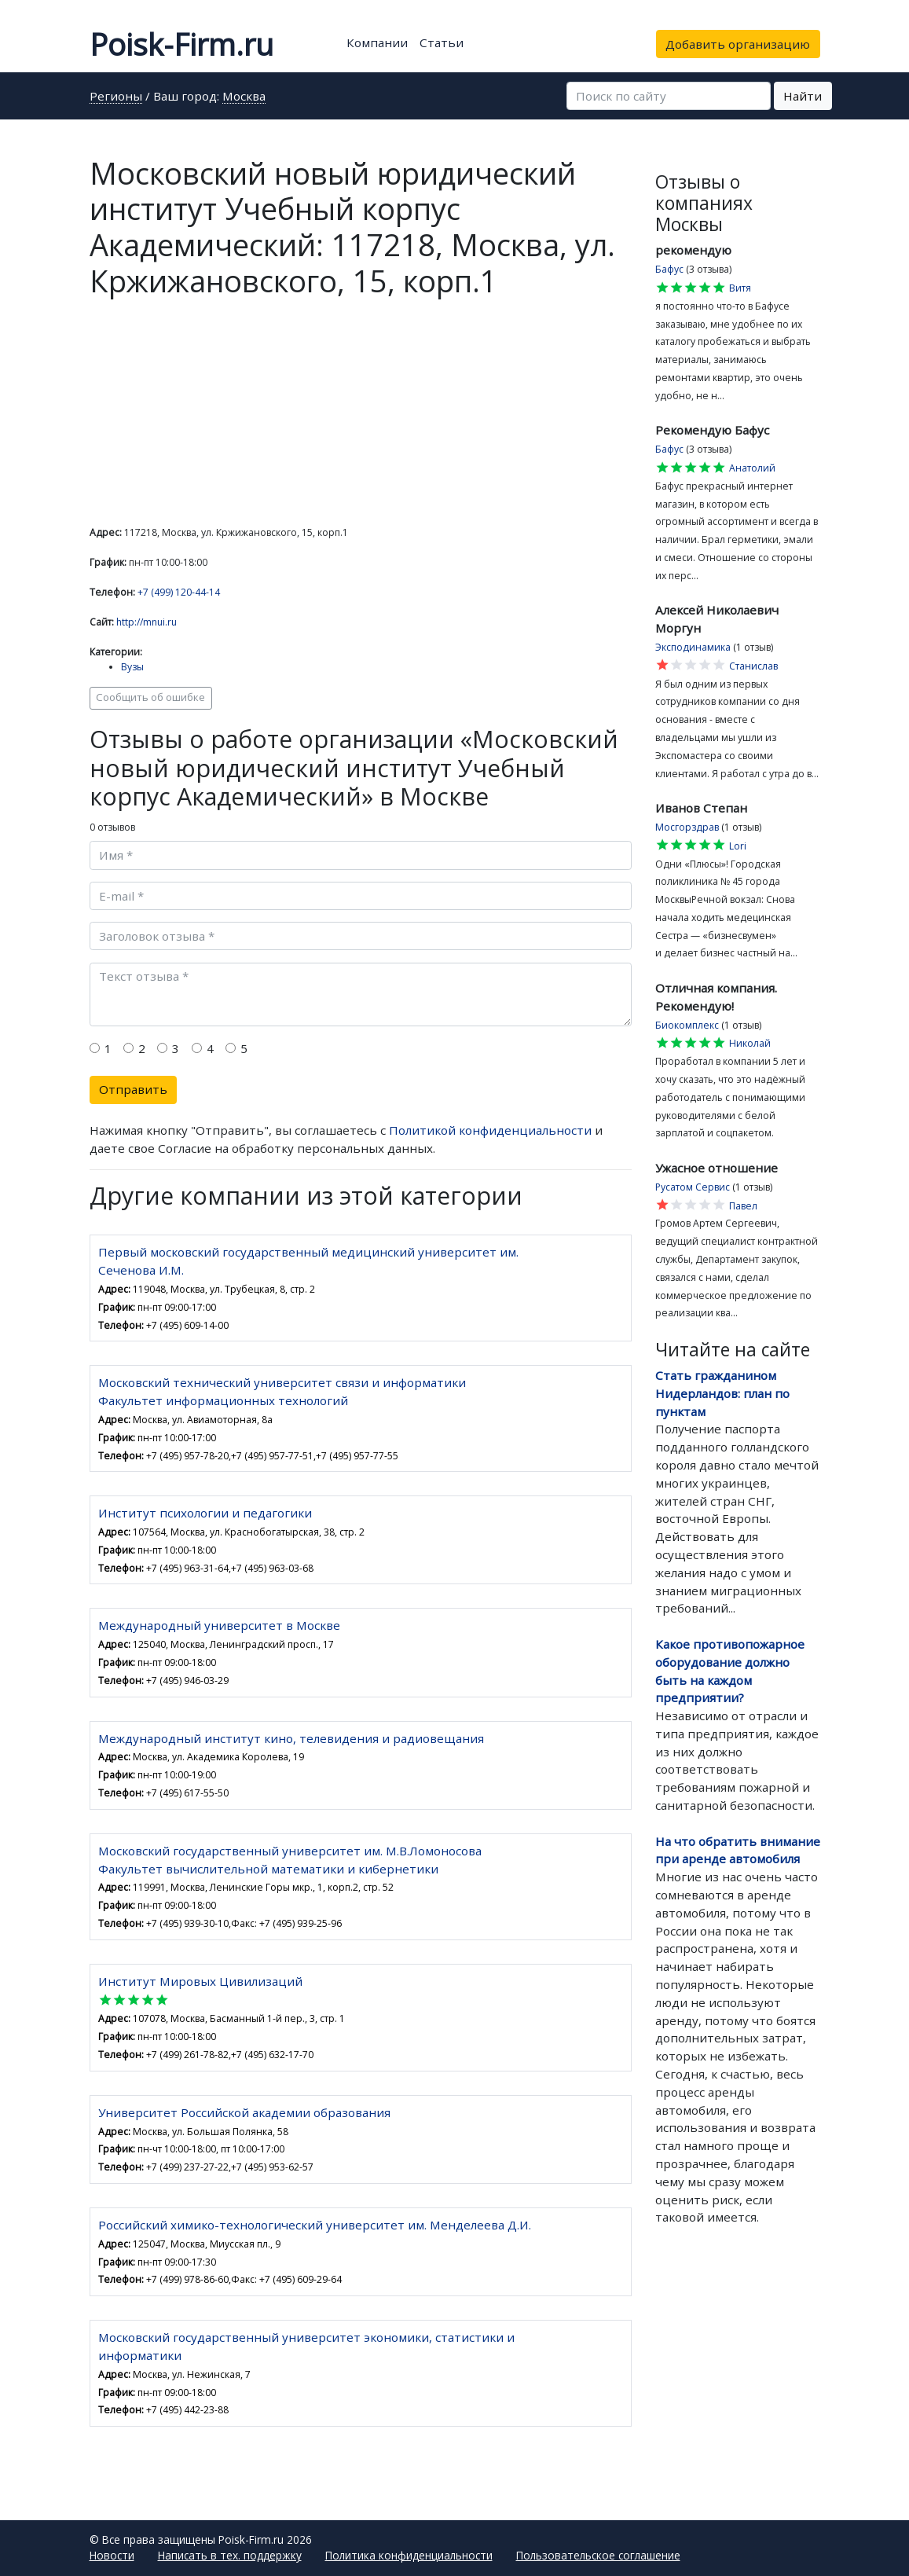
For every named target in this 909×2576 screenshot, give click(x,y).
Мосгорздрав (687, 827)
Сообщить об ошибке (150, 697)
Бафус (669, 269)
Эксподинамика (693, 647)
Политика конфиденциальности (409, 2555)
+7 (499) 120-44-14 (178, 592)
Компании (377, 42)
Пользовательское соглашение (598, 2555)
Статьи (442, 42)
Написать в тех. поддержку (230, 2555)
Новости (112, 2555)
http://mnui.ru (146, 622)
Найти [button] (802, 96)
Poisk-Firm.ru (181, 44)
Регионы (116, 97)
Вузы (132, 666)
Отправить (133, 1089)
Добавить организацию (737, 44)
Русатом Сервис (692, 1187)
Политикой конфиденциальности (490, 1130)
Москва (244, 97)
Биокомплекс (687, 1025)
